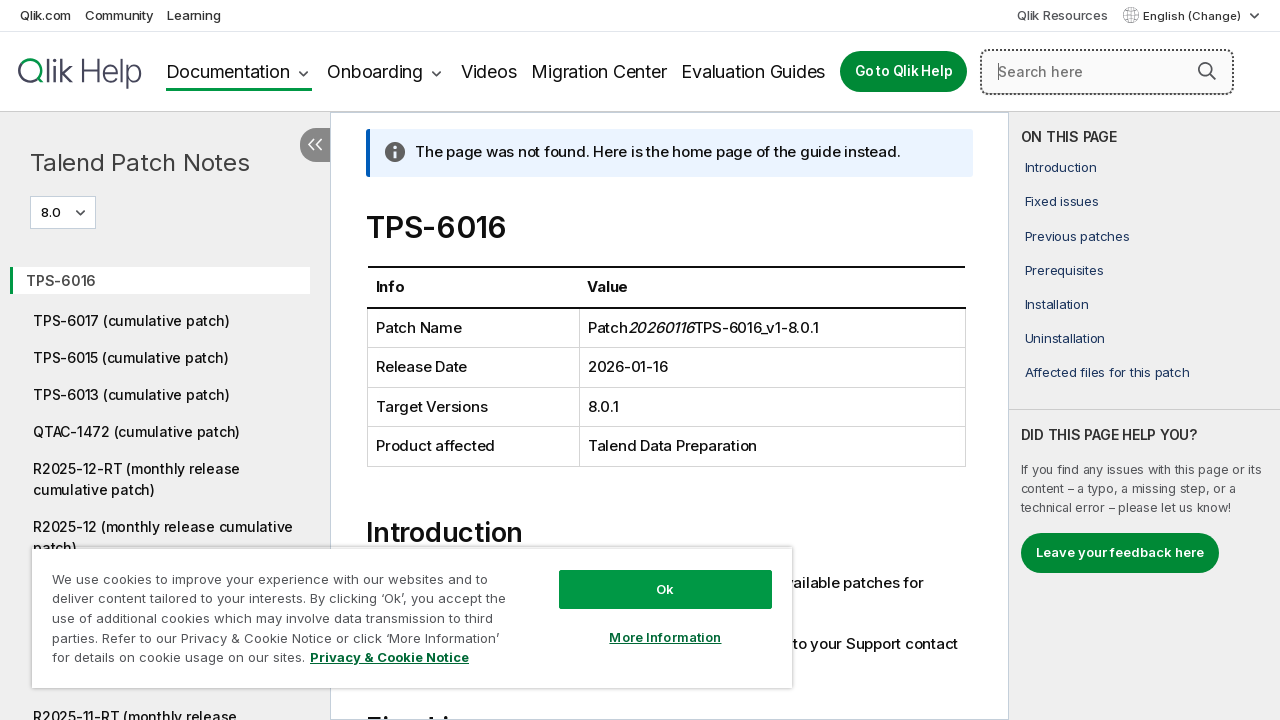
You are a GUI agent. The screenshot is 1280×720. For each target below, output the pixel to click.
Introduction (1061, 167)
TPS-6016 (61, 280)
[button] (1207, 71)
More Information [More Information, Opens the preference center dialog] (650, 622)
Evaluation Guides (753, 71)
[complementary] (1144, 416)
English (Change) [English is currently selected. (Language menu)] (1193, 16)
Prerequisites (1064, 270)
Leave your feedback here (1120, 552)
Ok (650, 574)
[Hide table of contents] (315, 145)
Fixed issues (1062, 201)
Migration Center (598, 71)
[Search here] (1107, 72)
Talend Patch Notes (140, 162)
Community (119, 15)
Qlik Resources (1062, 15)
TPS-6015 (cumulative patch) (130, 357)
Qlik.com (45, 15)
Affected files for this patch (1107, 372)
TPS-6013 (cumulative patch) (131, 394)
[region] (403, 610)
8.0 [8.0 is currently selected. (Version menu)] (52, 212)
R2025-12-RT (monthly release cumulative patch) (136, 479)
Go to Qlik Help (903, 71)
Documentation (228, 71)
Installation (1057, 304)
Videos (489, 71)
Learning (193, 15)
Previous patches (1077, 236)
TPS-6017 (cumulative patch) (131, 320)
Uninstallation (1065, 338)
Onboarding (375, 71)
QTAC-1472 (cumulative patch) (136, 431)
